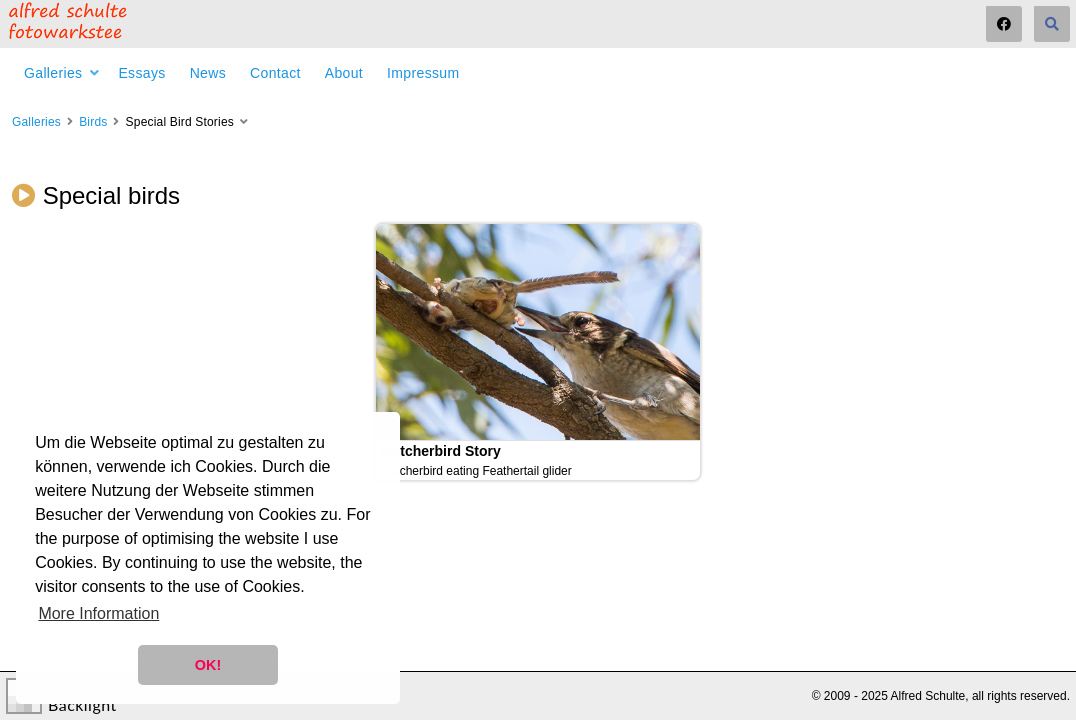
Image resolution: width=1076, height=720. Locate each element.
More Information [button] (98, 613)
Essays (141, 73)
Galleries (53, 73)
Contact (275, 73)
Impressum (423, 73)
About (344, 73)
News (208, 73)
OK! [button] (208, 665)
